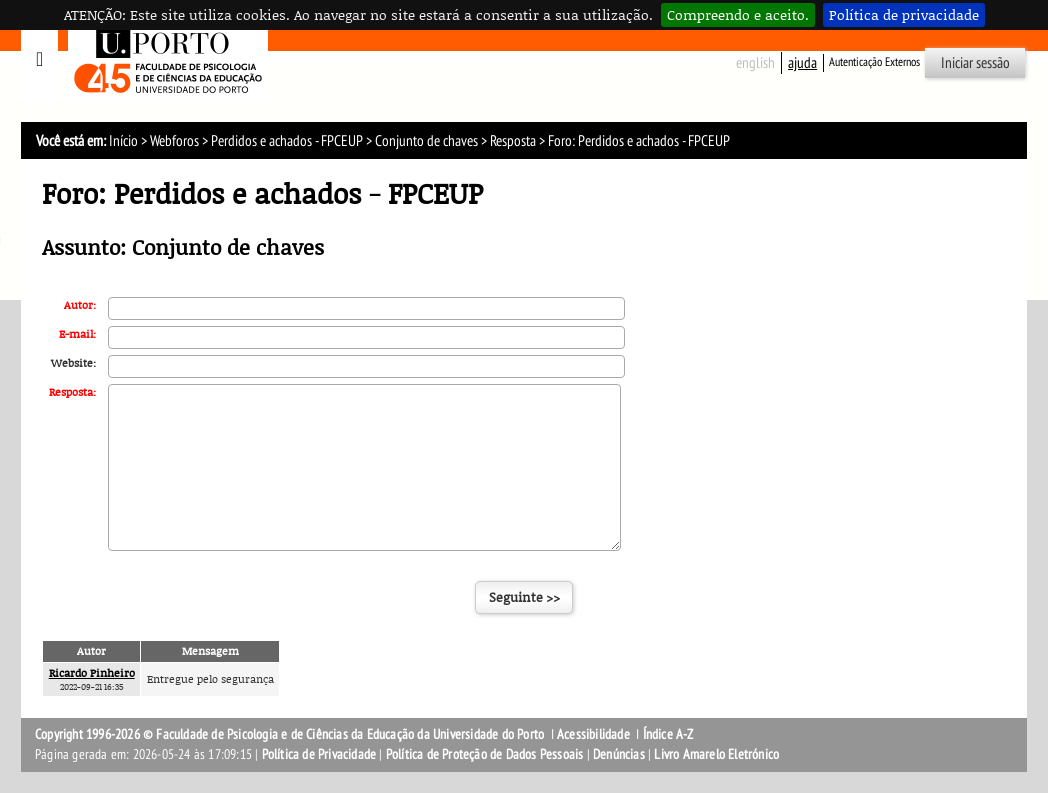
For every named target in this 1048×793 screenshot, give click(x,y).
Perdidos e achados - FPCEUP (287, 141)
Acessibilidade (593, 734)
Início (123, 141)
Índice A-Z (668, 734)
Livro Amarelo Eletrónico (716, 754)
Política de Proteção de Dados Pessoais (485, 754)
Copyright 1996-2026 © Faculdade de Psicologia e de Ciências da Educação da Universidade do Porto (291, 734)
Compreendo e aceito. (738, 14)
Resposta (513, 141)
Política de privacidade (904, 14)
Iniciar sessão (975, 63)
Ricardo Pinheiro (92, 672)
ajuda (802, 63)
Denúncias (619, 754)
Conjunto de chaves (426, 141)
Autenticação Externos (874, 62)
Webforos (174, 141)
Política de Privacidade (319, 754)
